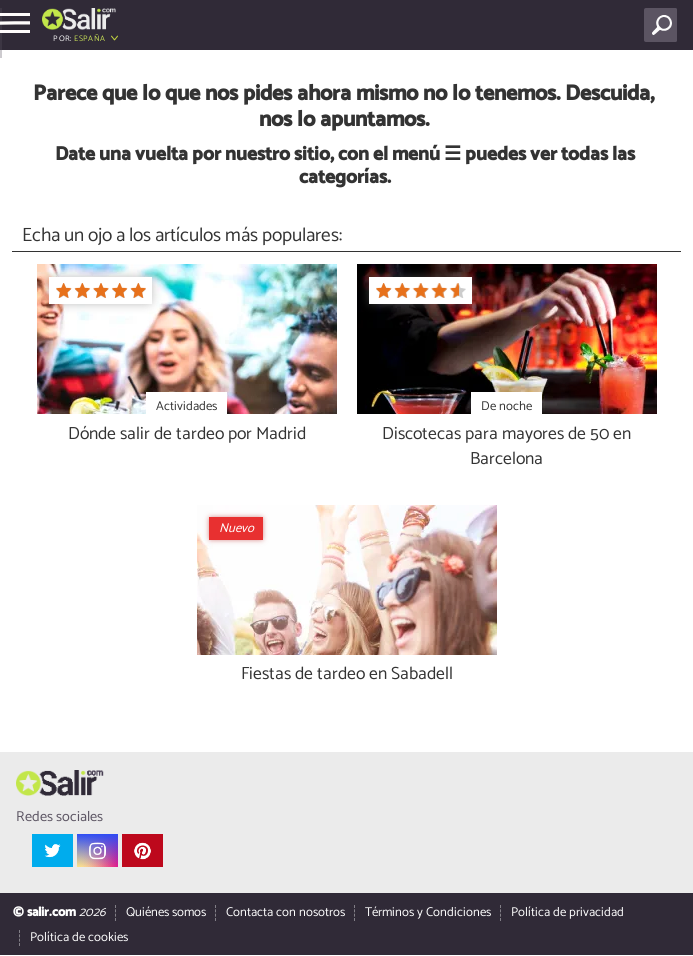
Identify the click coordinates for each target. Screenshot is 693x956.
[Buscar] (664, 25)
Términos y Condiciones (428, 913)
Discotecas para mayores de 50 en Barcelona (506, 447)
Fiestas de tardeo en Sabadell (347, 675)
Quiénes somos (166, 913)
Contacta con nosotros (285, 913)
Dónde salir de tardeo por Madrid (187, 435)
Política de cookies (79, 938)
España (89, 38)
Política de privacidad (567, 913)
